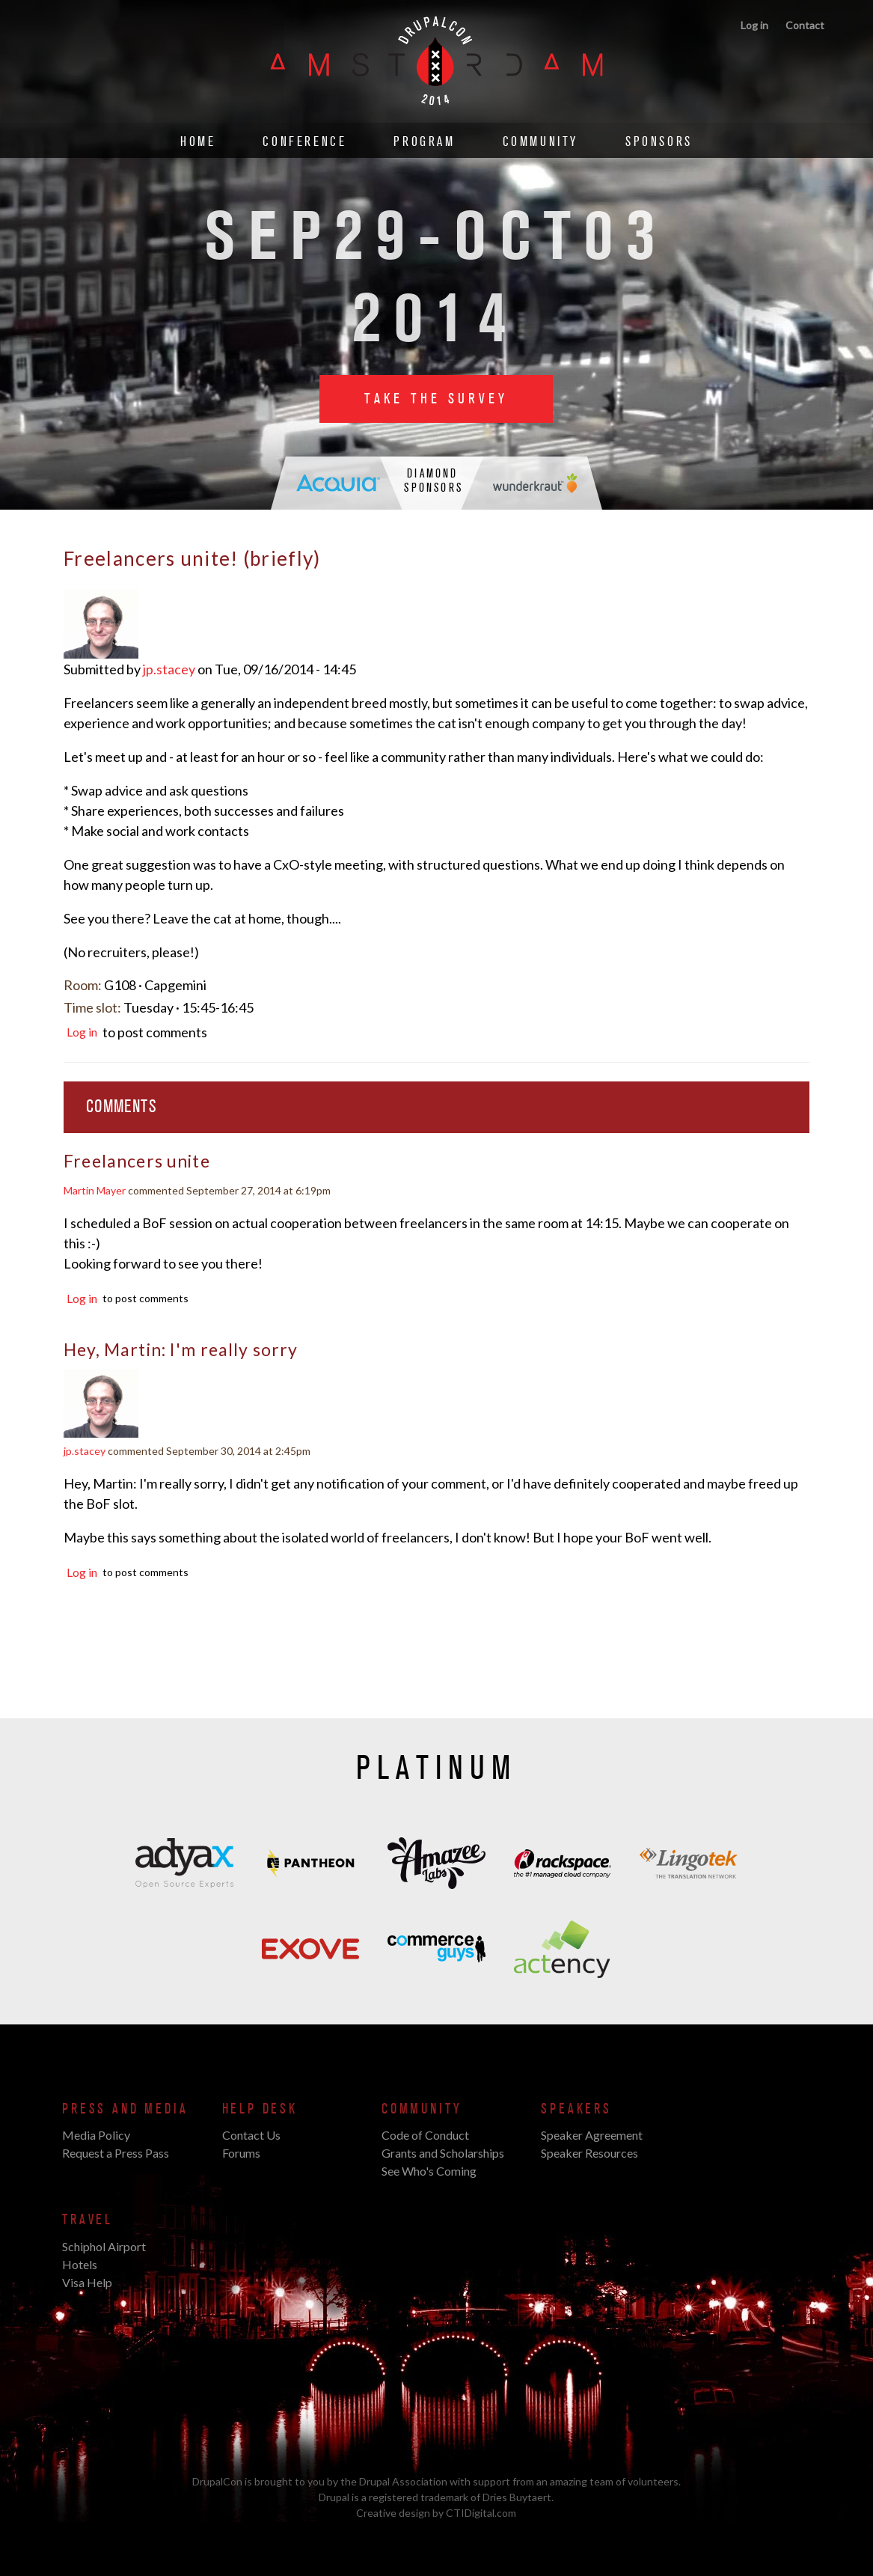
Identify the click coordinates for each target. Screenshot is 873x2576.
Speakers (576, 2109)
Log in (754, 25)
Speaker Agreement (592, 2135)
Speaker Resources (589, 2153)
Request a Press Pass (115, 2153)
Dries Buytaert (517, 2497)
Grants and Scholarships (443, 2153)
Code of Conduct (425, 2135)
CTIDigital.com (481, 2512)
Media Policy (96, 2135)
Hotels (79, 2264)
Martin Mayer (95, 1190)
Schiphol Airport (104, 2246)
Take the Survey (436, 399)
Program (424, 142)
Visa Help (87, 2282)
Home (197, 142)
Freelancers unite (137, 1160)
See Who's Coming (429, 2171)
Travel (87, 2220)
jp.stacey (169, 669)
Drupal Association (403, 2481)
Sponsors (659, 142)
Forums (241, 2153)
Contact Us (251, 2135)
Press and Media (125, 2109)
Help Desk (260, 2109)
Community (540, 142)
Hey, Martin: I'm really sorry (181, 1349)
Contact (804, 25)
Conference (304, 142)
